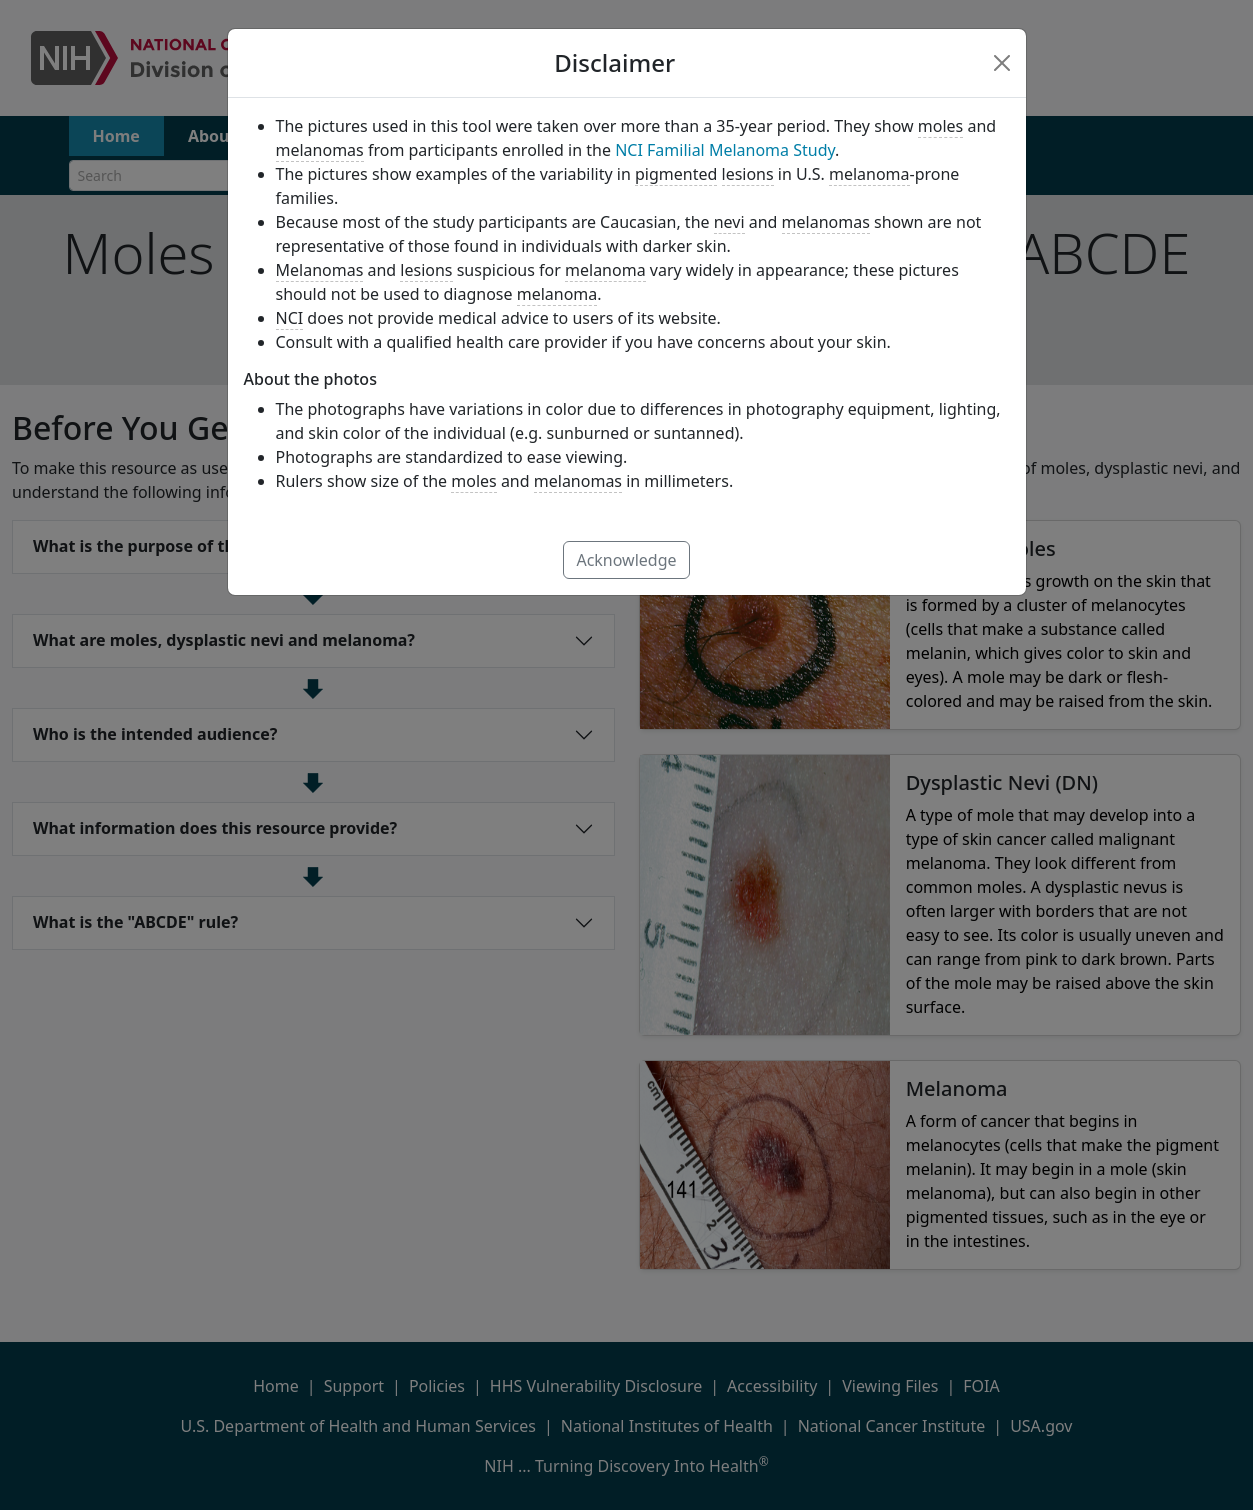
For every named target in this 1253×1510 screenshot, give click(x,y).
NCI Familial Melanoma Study (725, 150)
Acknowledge (626, 560)
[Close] (1002, 63)
